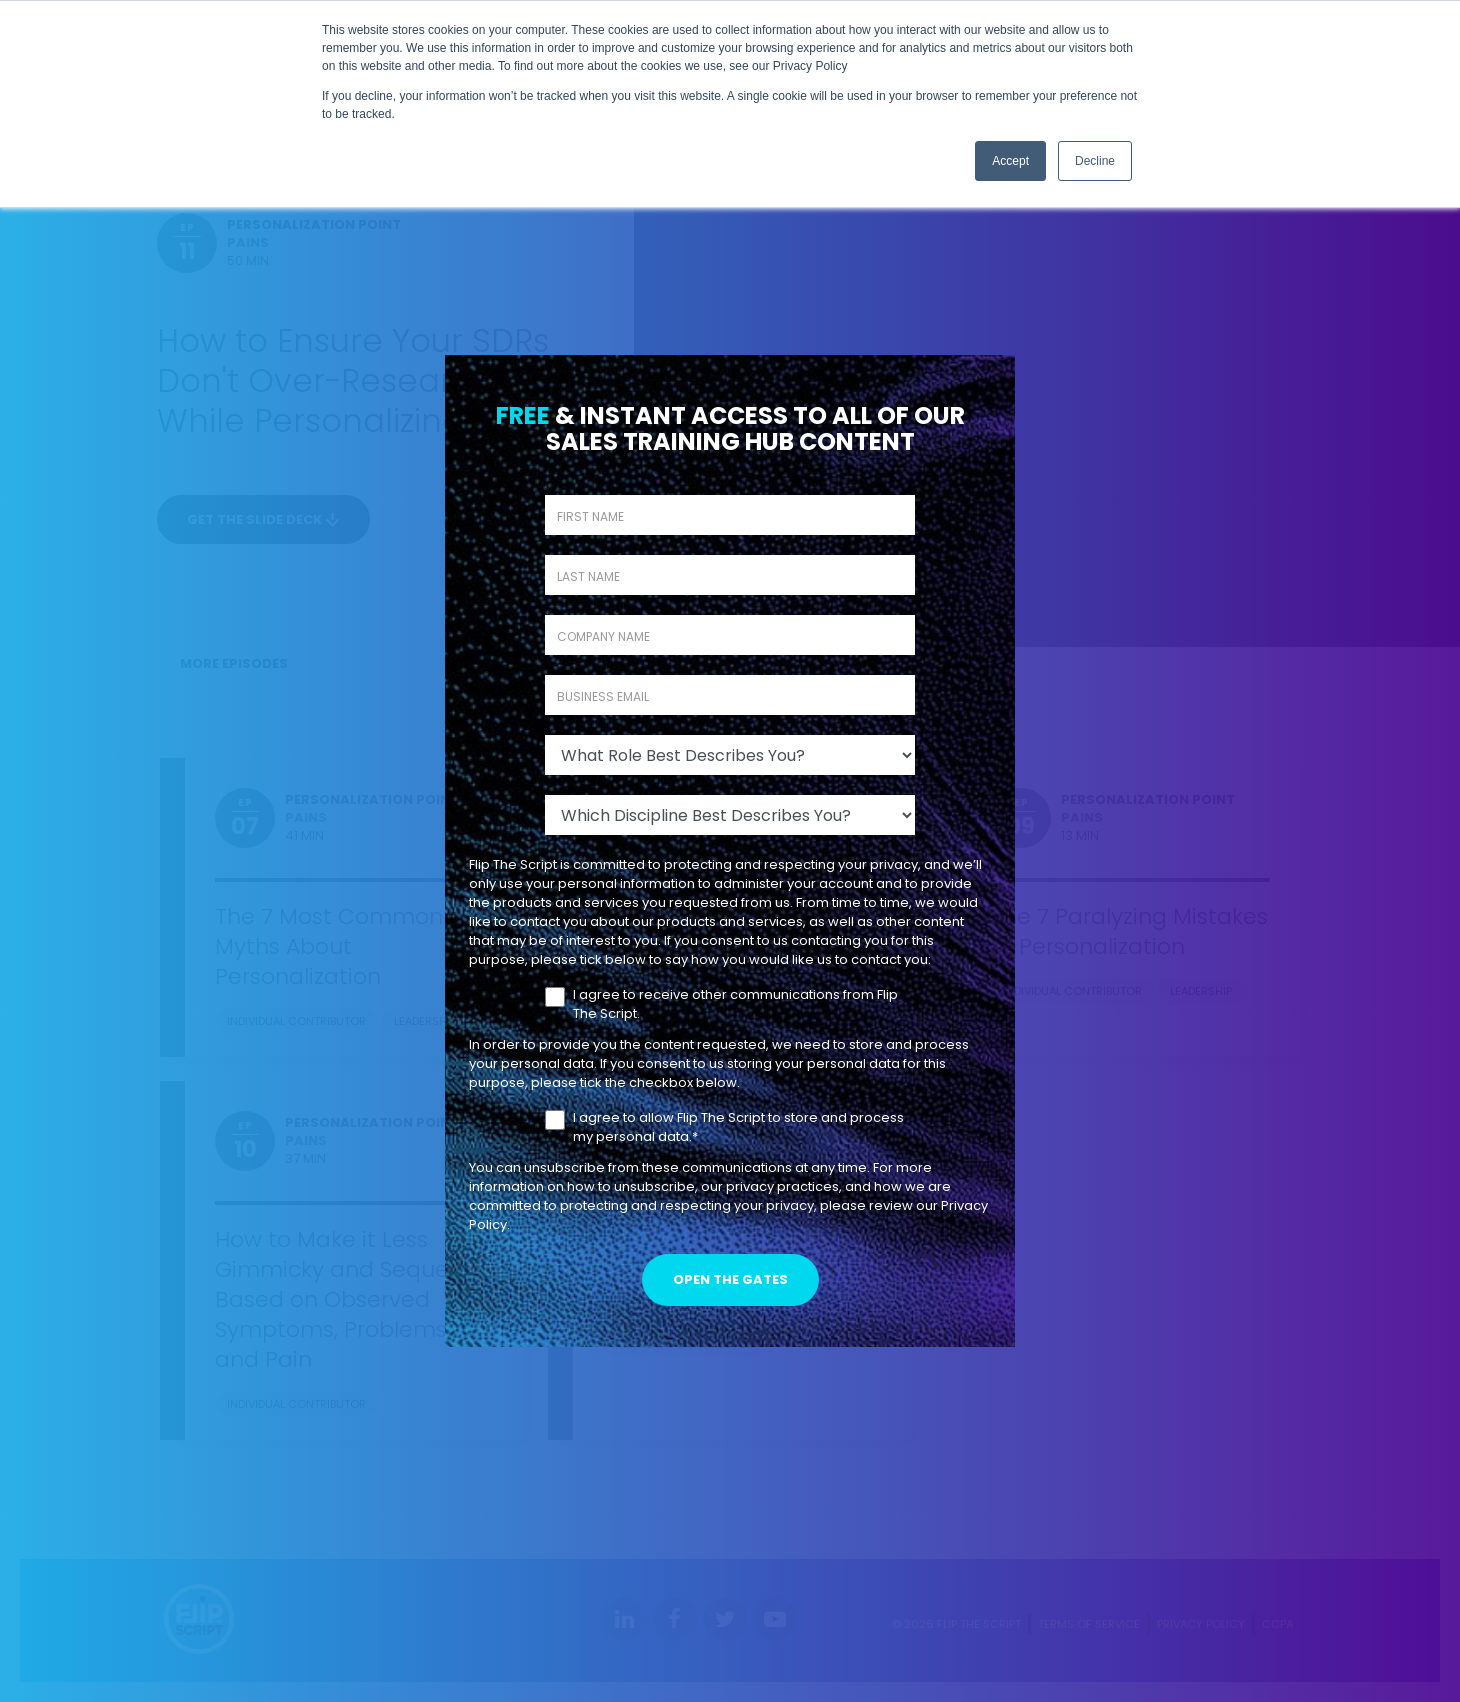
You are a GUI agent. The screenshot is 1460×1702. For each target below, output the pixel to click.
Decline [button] (1095, 161)
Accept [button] (1010, 161)
